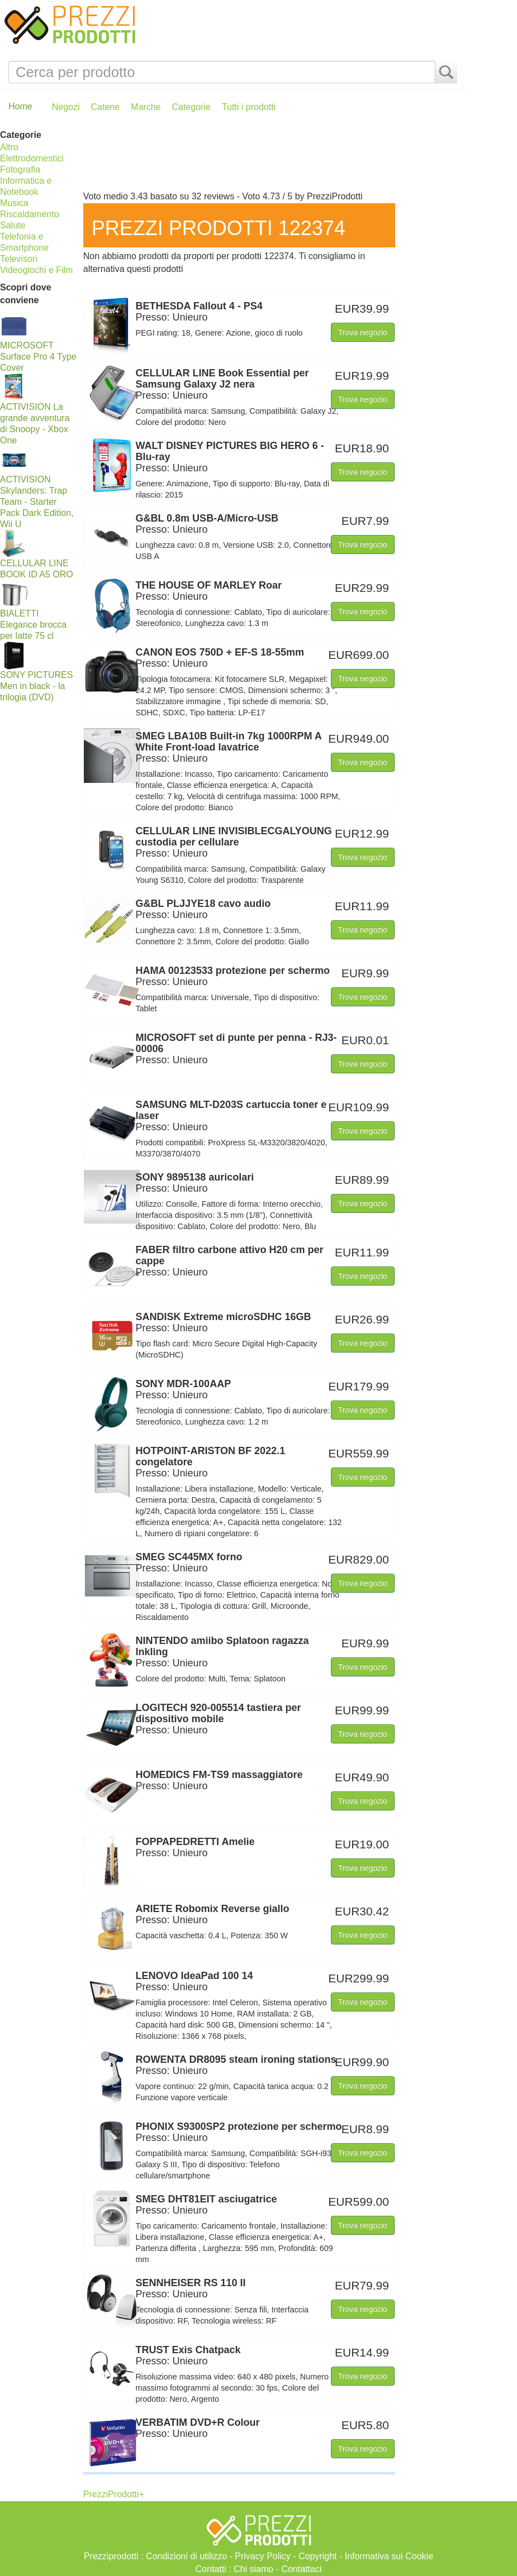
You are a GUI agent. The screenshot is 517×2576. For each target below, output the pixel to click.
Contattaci (301, 2569)
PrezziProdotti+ (113, 2494)
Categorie (191, 107)
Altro (9, 147)
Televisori (18, 259)
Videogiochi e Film (36, 270)
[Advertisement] (272, 157)
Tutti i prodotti (249, 107)
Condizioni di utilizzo (186, 2556)
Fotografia (20, 169)
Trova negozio (362, 332)
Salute (12, 225)
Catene (105, 107)
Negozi (66, 107)
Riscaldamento (29, 214)
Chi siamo (253, 2569)
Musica (14, 203)
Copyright (317, 2556)
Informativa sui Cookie (389, 2556)
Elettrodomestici (32, 158)
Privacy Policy (263, 2556)
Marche (145, 107)
